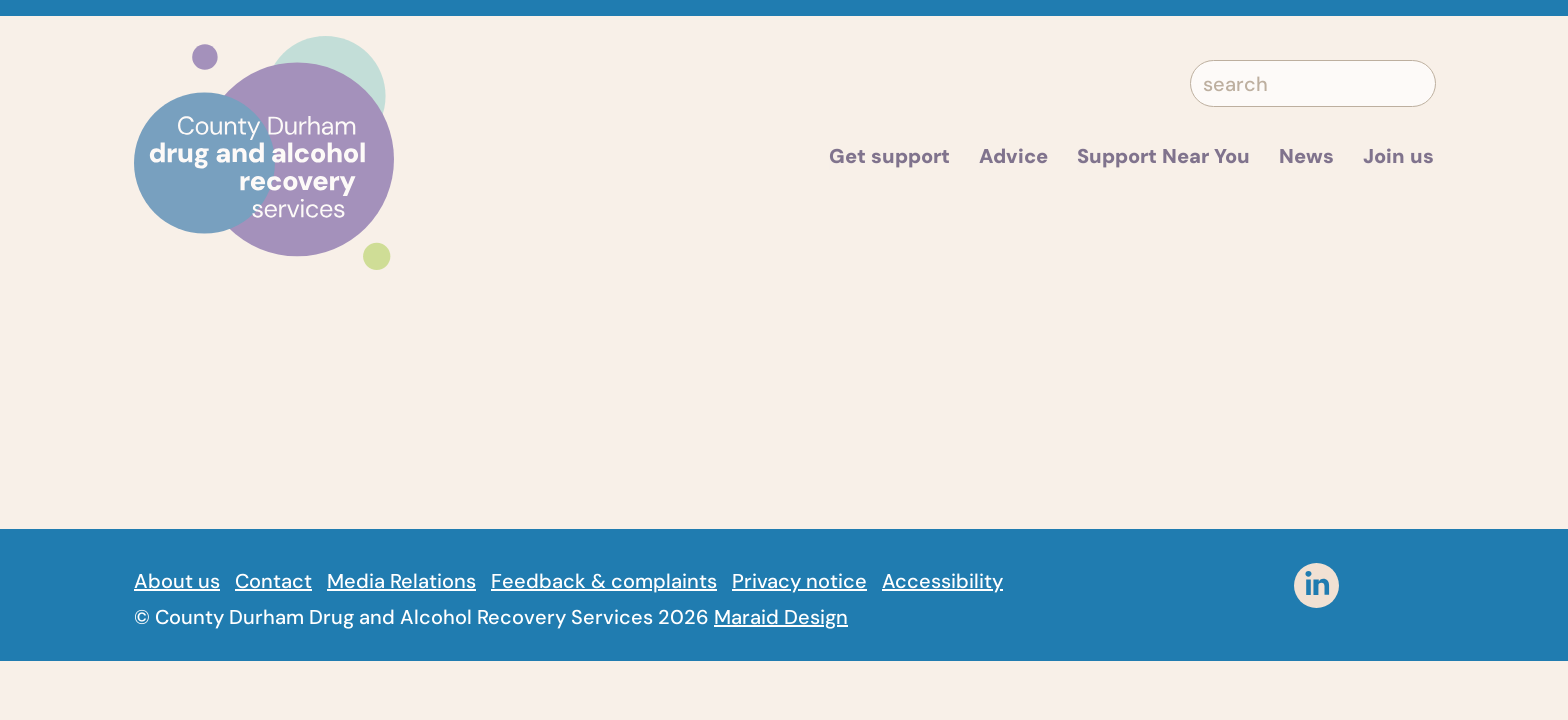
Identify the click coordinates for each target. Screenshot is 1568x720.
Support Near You (1163, 156)
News (1306, 156)
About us (177, 581)
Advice (1013, 156)
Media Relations (401, 581)
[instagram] (1376, 585)
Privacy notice (799, 581)
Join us (1398, 156)
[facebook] (1256, 585)
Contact (273, 581)
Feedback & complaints (604, 581)
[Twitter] (1196, 585)
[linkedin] (1316, 585)
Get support (889, 156)
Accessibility (942, 581)
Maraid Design (781, 617)
